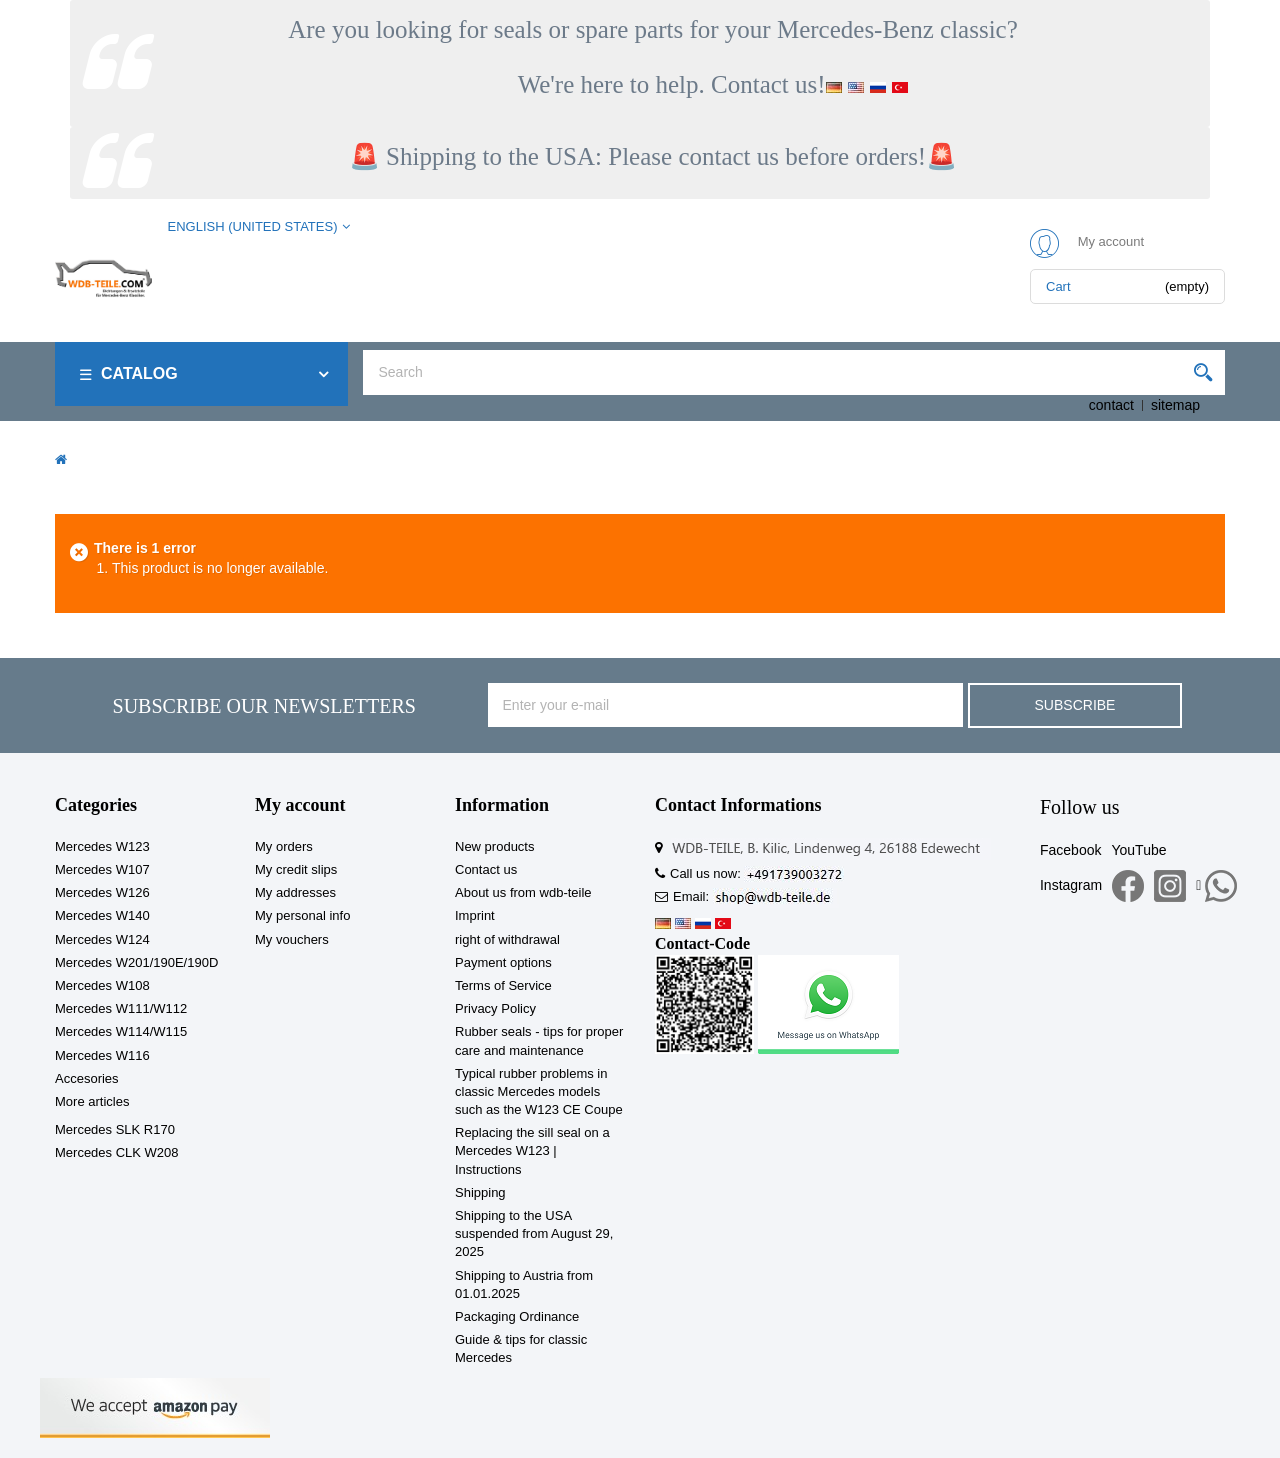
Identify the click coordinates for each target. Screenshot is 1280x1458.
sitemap (1175, 405)
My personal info (302, 915)
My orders (284, 846)
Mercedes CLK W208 (117, 1152)
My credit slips (296, 869)
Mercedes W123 (102, 846)
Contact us (486, 869)
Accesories (87, 1078)
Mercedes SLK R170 (115, 1129)
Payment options (503, 962)
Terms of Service (503, 985)
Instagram (1071, 885)
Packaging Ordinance (517, 1316)
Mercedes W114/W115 (121, 1031)
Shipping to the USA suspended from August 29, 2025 (534, 1233)
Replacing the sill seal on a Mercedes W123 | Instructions (532, 1150)
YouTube (1138, 850)
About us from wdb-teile (523, 892)
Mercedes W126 (102, 892)
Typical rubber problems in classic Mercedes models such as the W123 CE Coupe (539, 1091)
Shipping (480, 1192)
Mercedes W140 (102, 915)
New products (494, 846)
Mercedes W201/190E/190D (136, 962)
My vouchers (292, 939)
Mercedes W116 (102, 1055)
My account (300, 805)
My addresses (295, 892)
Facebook (1070, 850)
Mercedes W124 (102, 939)
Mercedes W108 (102, 985)
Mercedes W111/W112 (121, 1008)
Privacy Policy (495, 1008)
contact (1111, 405)
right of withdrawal (507, 939)
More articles (92, 1101)
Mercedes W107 (102, 869)
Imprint (475, 915)
